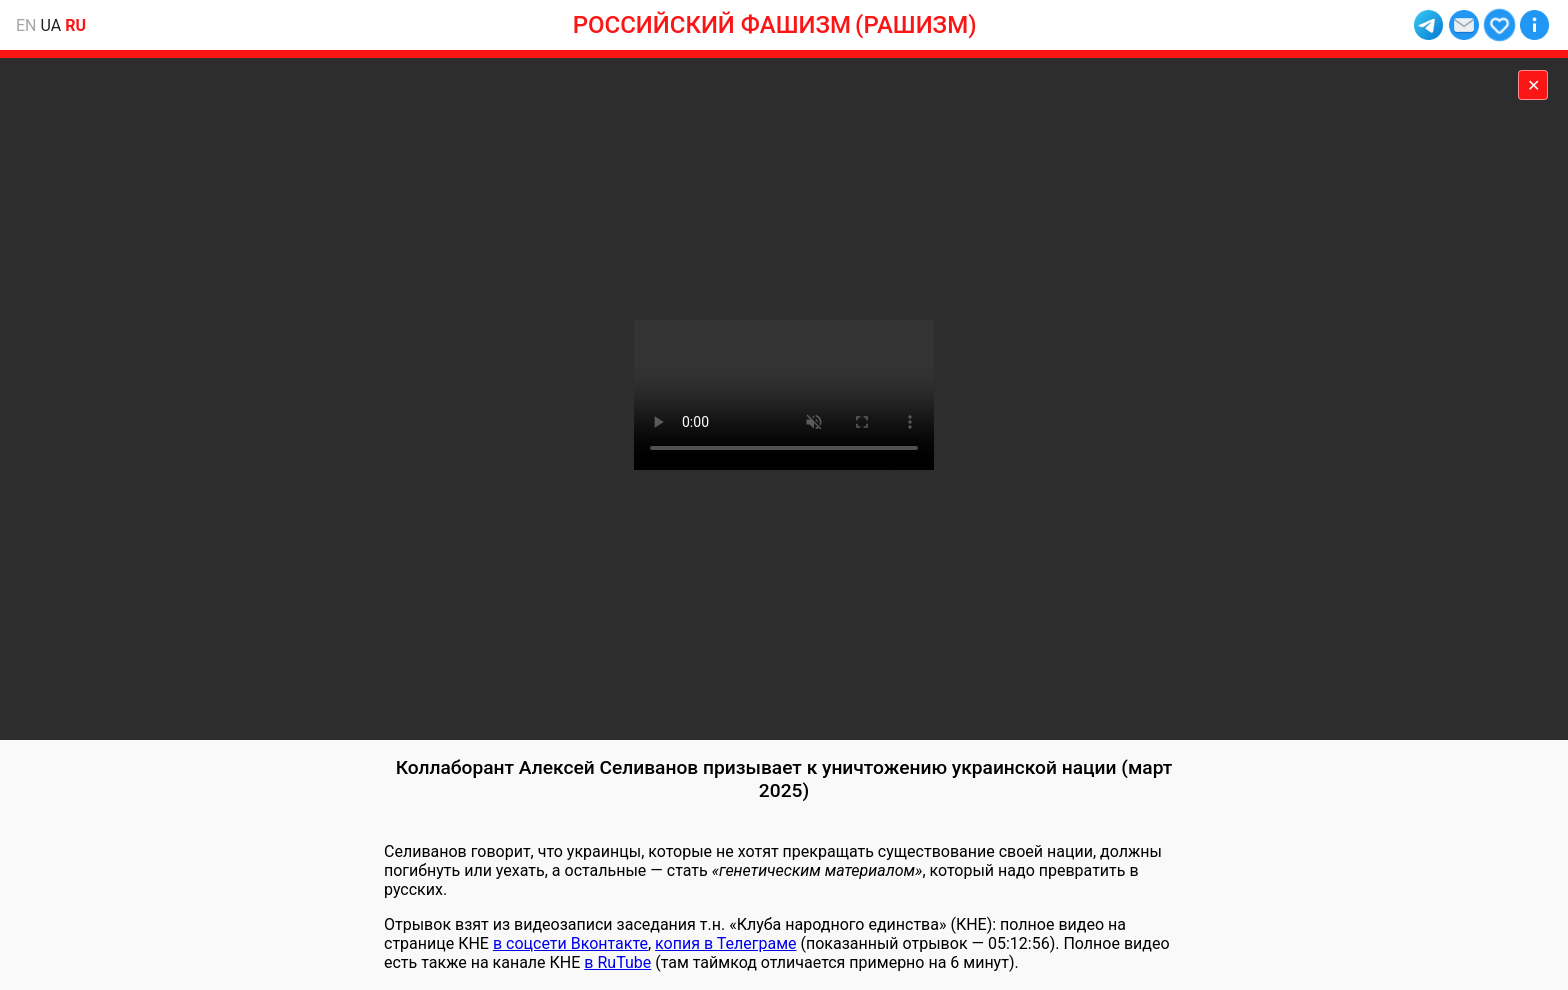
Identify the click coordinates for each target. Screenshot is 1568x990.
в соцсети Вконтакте (570, 943)
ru (75, 25)
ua (51, 25)
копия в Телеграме (725, 943)
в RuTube (617, 962)
